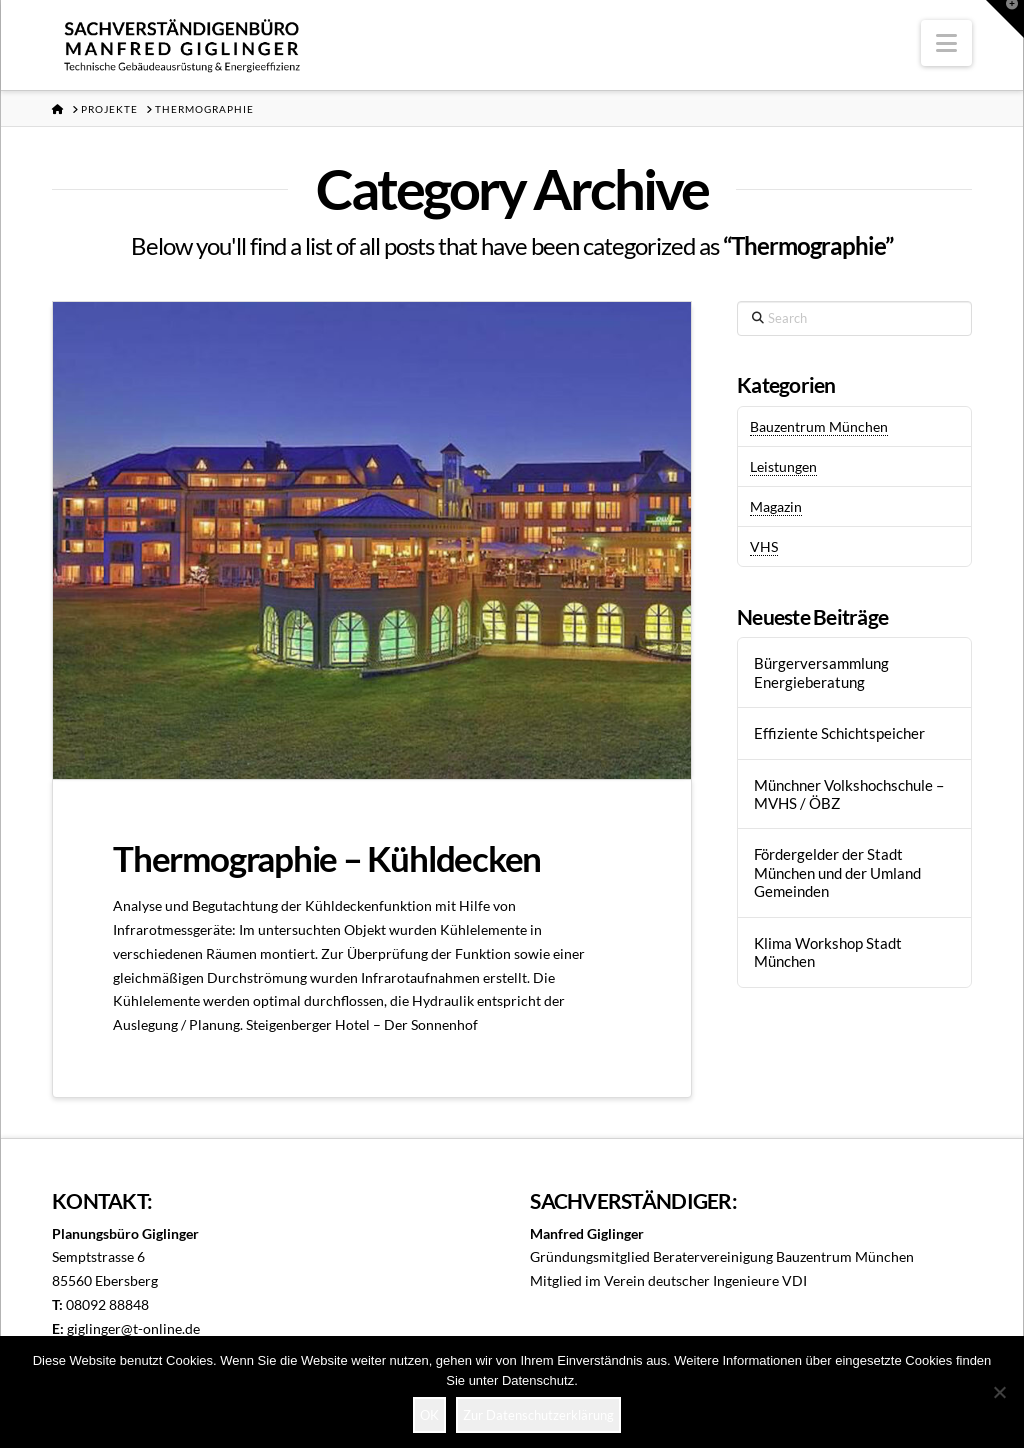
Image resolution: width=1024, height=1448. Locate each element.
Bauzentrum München (819, 426)
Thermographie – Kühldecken (327, 858)
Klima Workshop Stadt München (828, 952)
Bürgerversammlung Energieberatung (821, 672)
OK (429, 1415)
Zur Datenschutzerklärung (538, 1415)
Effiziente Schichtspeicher (839, 733)
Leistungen (783, 466)
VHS (764, 546)
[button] (946, 43)
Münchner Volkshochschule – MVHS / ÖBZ (849, 794)
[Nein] (999, 1392)
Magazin (776, 506)
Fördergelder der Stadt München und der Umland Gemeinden (837, 872)
